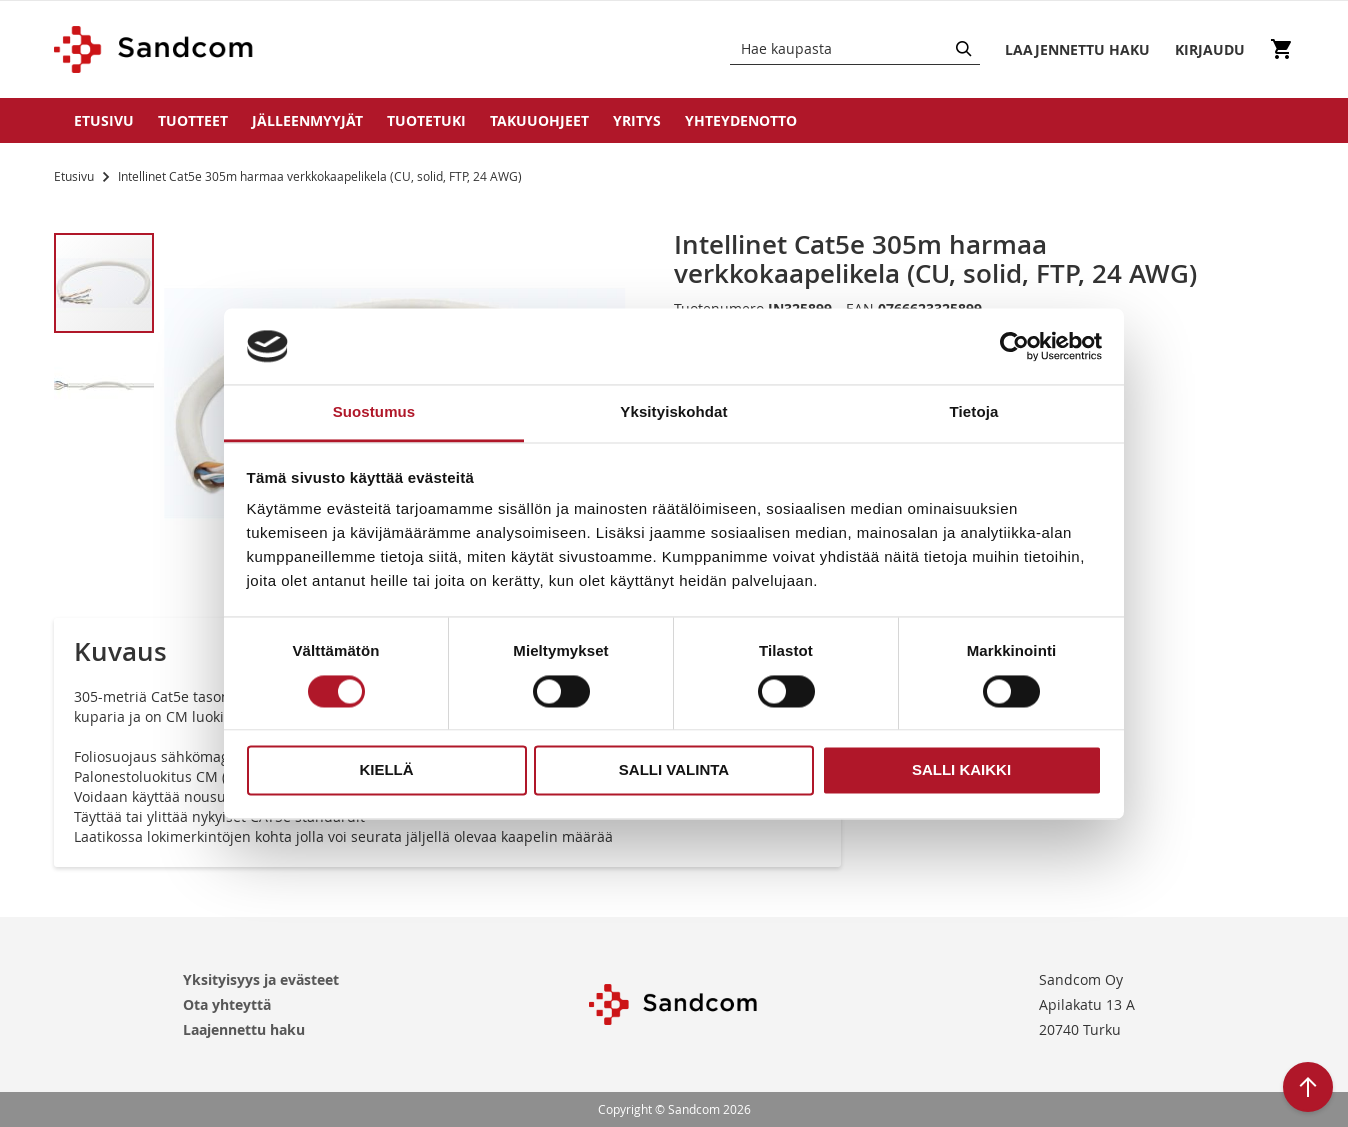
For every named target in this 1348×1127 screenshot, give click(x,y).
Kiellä (386, 770)
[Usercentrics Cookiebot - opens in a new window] (1014, 346)
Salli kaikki (961, 770)
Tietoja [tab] (974, 412)
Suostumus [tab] (374, 412)
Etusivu (104, 120)
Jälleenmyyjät (307, 120)
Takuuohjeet (539, 120)
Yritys (637, 120)
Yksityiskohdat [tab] (673, 412)
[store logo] (154, 49)
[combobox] (855, 49)
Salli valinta (674, 770)
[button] (104, 384)
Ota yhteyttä (227, 1004)
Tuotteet (193, 120)
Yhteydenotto (741, 120)
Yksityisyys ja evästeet (261, 979)
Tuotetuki (426, 120)
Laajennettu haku (244, 1029)
